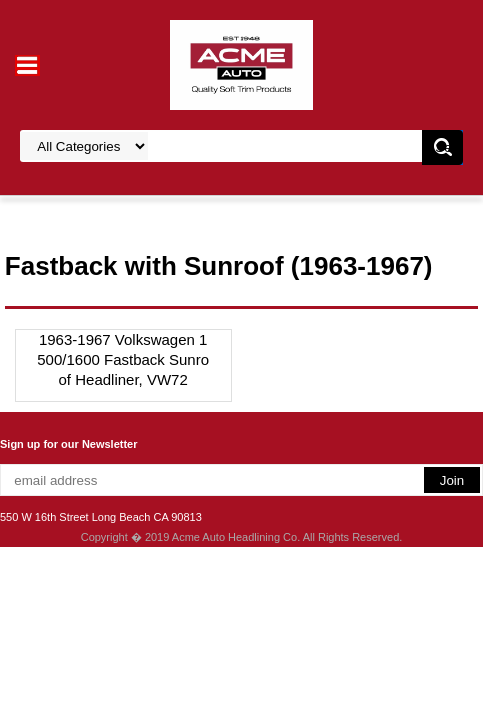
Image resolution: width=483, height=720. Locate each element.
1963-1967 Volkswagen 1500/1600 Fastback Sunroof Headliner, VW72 (123, 359)
